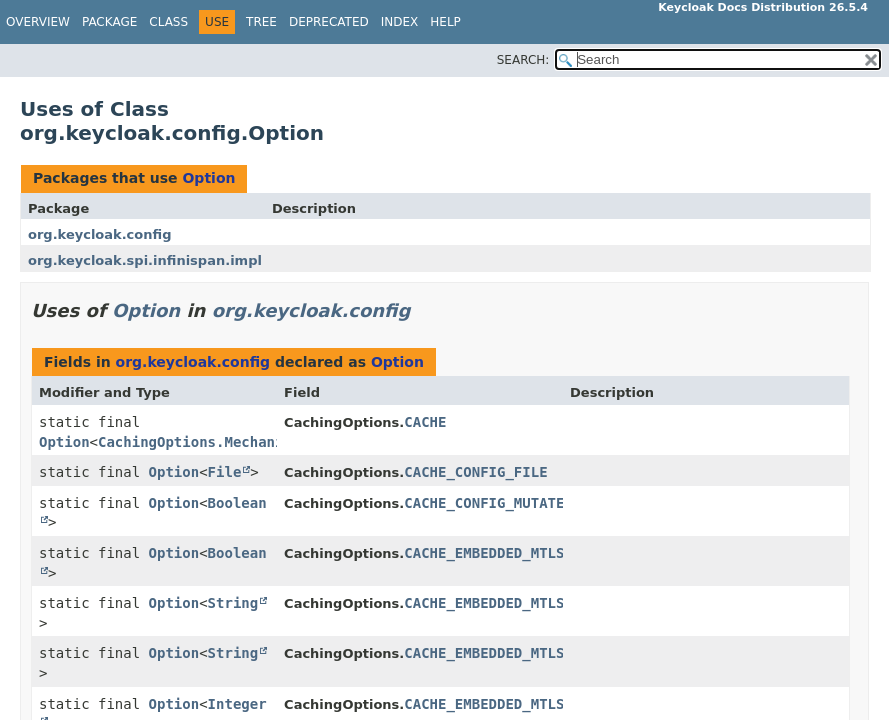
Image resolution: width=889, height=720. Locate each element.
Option (208, 178)
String (233, 603)
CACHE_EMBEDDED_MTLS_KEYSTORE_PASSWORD (560, 653)
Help (445, 22)
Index (400, 22)
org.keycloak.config (99, 234)
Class (168, 22)
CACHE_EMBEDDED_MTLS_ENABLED (518, 553)
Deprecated (329, 22)
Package (109, 22)
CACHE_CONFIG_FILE (475, 472)
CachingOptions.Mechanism (199, 442)
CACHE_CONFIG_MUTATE (484, 503)
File (225, 472)
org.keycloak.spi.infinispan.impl (145, 260)
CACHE (425, 422)
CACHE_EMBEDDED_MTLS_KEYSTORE (522, 603)
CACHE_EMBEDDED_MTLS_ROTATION (522, 704)
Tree (261, 22)
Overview (38, 22)
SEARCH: (523, 60)
